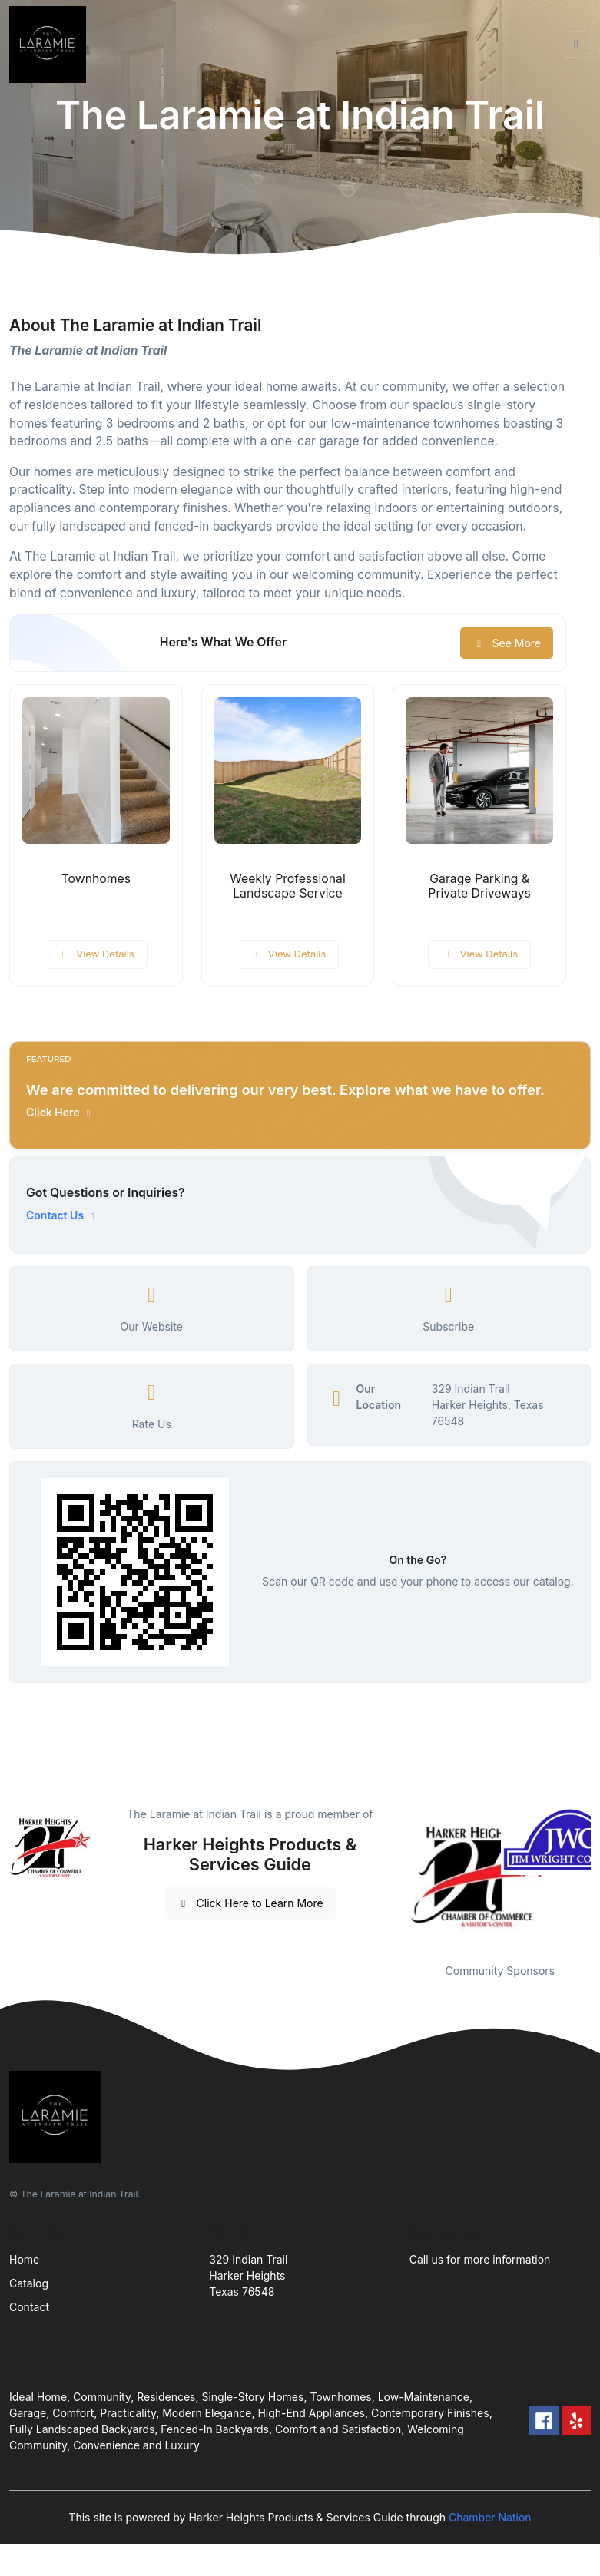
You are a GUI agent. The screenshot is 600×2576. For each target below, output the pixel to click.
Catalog (28, 2283)
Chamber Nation (490, 2517)
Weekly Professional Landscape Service (287, 886)
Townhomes (96, 878)
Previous (398, 1875)
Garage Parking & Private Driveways (479, 886)
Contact (29, 2306)
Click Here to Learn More (250, 1903)
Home (24, 2259)
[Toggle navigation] (576, 44)
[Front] (50, 44)
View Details (96, 953)
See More (506, 643)
